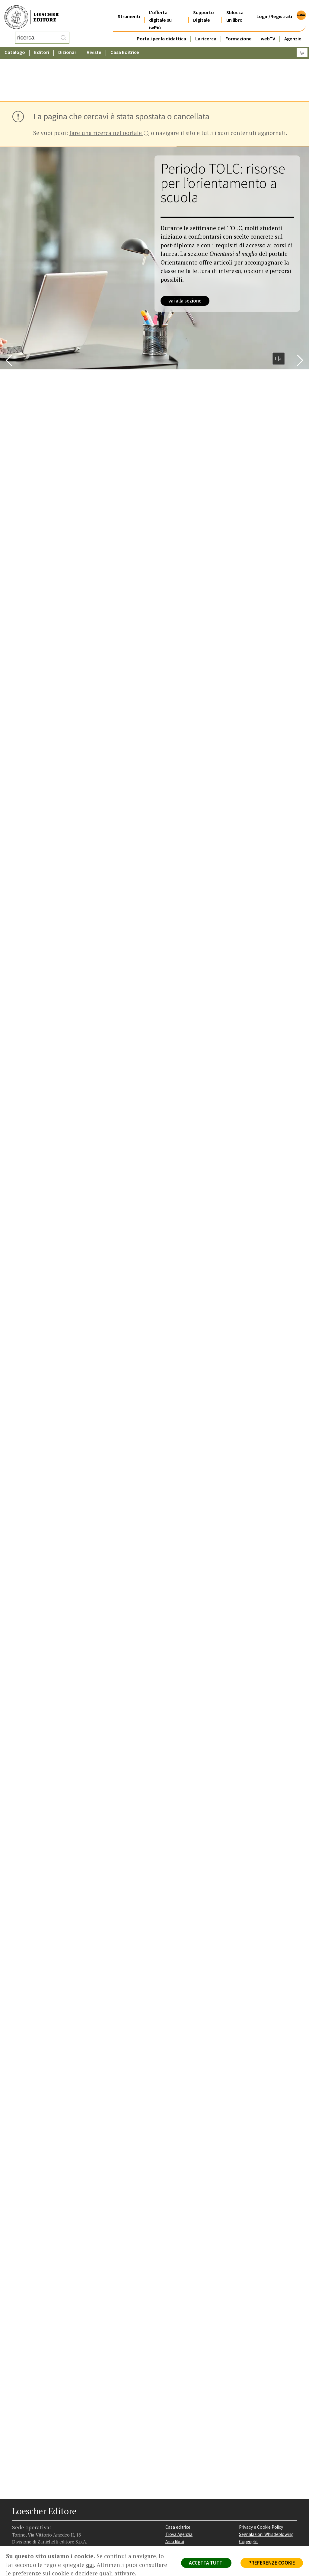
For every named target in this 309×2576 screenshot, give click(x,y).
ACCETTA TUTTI (206, 2562)
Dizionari (68, 46)
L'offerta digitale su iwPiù (160, 12)
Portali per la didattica (161, 31)
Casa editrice (177, 2479)
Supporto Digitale (203, 9)
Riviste (94, 46)
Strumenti (129, 9)
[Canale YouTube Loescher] (49, 2535)
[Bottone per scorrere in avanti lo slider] (300, 312)
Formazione (238, 31)
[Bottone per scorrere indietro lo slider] (9, 312)
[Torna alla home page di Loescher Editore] (31, 14)
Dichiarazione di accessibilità (266, 2515)
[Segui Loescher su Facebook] (17, 2535)
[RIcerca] (63, 35)
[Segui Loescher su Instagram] (28, 2535)
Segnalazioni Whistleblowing (266, 2486)
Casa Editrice (124, 46)
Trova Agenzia (179, 2486)
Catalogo (15, 46)
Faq (168, 2500)
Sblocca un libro (235, 9)
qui (90, 2564)
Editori (41, 46)
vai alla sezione (185, 252)
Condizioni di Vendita (259, 2500)
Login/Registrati (274, 9)
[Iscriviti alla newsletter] (59, 2535)
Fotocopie (249, 2508)
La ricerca (205, 31)
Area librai (174, 2493)
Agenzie (292, 31)
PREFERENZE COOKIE (271, 2562)
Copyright (248, 2493)
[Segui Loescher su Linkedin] (38, 2535)
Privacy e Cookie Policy (261, 2479)
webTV (268, 31)
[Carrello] (302, 46)
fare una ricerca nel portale (109, 85)
